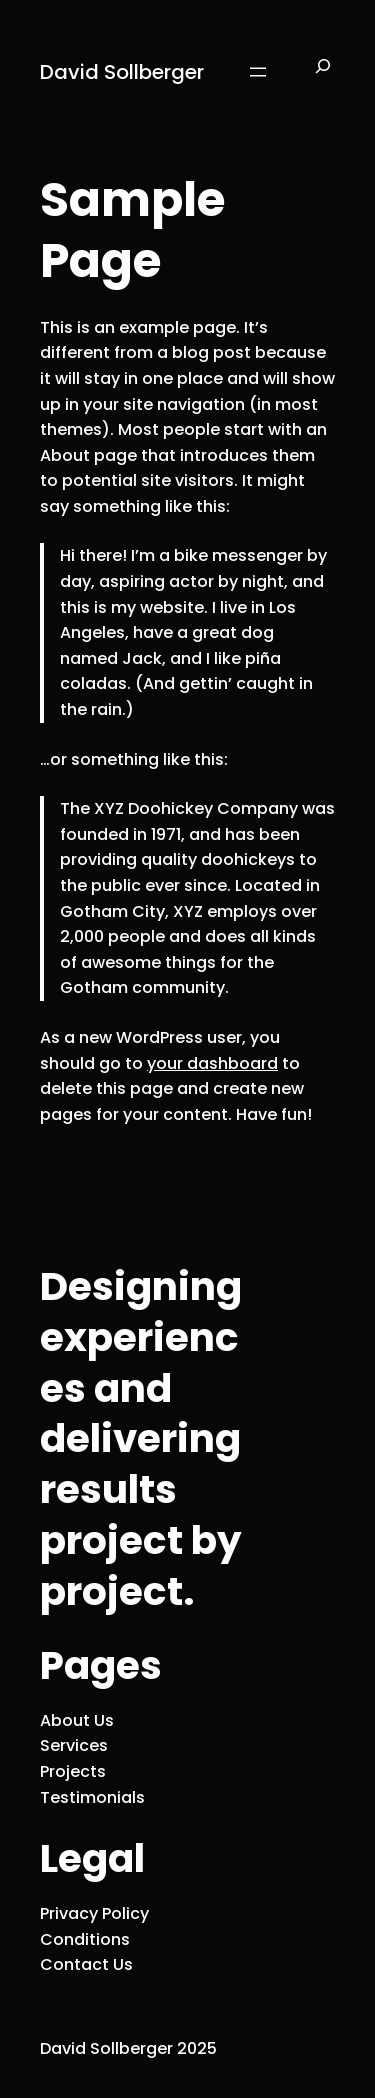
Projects (73, 1771)
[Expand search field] (323, 72)
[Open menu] (258, 72)
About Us (77, 1720)
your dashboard (212, 1063)
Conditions (85, 1939)
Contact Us (86, 1964)
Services (74, 1745)
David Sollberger (122, 72)
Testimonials (92, 1797)
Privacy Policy (94, 1913)
